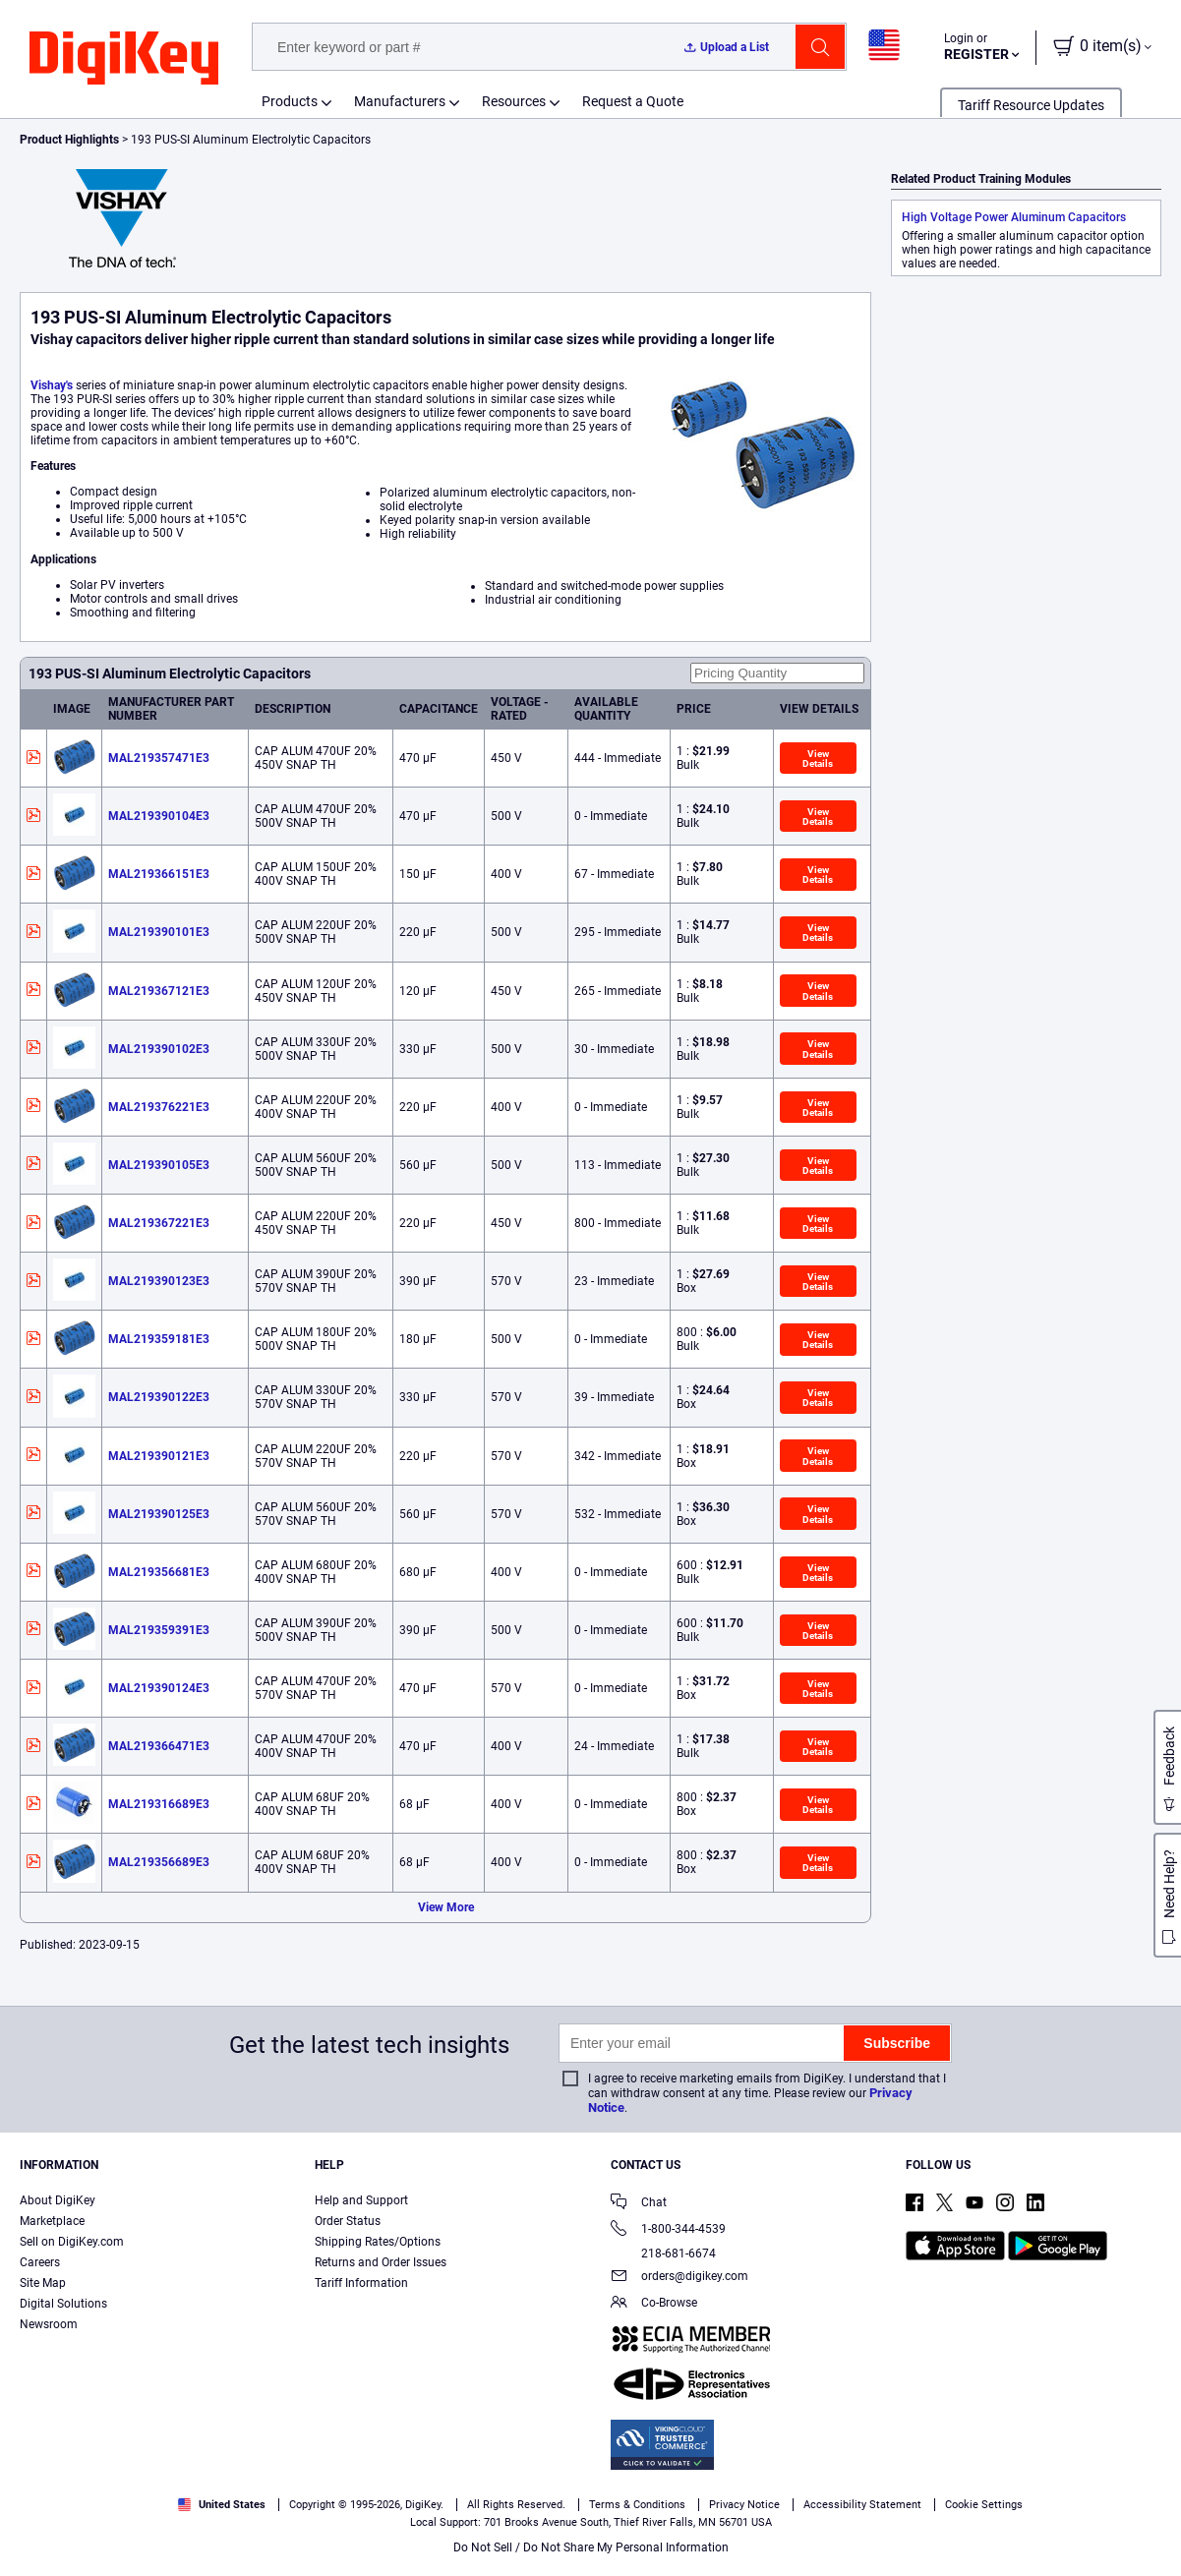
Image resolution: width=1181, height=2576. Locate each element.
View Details (817, 758)
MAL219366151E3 (158, 874)
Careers (40, 2262)
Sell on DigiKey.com (72, 2242)
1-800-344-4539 (668, 2230)
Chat (639, 2204)
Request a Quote (632, 101)
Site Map (43, 2283)
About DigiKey (57, 2200)
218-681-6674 (663, 2253)
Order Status (348, 2221)
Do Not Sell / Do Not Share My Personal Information (591, 2547)
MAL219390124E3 (158, 1688)
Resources (514, 101)
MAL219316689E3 (158, 1804)
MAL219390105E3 (158, 1165)
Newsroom (49, 2324)
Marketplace (52, 2221)
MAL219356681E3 (158, 1572)
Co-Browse (654, 2304)
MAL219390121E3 (158, 1456)
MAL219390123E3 (158, 1281)
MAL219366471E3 (158, 1746)
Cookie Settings (984, 2504)
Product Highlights (69, 139)
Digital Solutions (63, 2304)
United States (222, 2504)
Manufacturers (399, 101)
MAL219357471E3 (158, 758)
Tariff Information (361, 2283)
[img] (124, 59)
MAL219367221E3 (158, 1223)
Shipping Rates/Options (378, 2242)
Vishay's (51, 385)
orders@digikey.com (679, 2277)
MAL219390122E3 (158, 1397)
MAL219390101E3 (158, 932)
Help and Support (361, 2200)
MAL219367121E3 (158, 991)
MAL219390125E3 (158, 1514)
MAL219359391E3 (158, 1630)
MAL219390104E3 (158, 816)
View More (446, 1907)
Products (290, 101)
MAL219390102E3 (158, 1049)
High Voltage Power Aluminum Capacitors (1014, 217)
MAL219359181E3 (158, 1339)
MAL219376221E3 (158, 1107)
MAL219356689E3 (158, 1862)
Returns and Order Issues (380, 2262)
